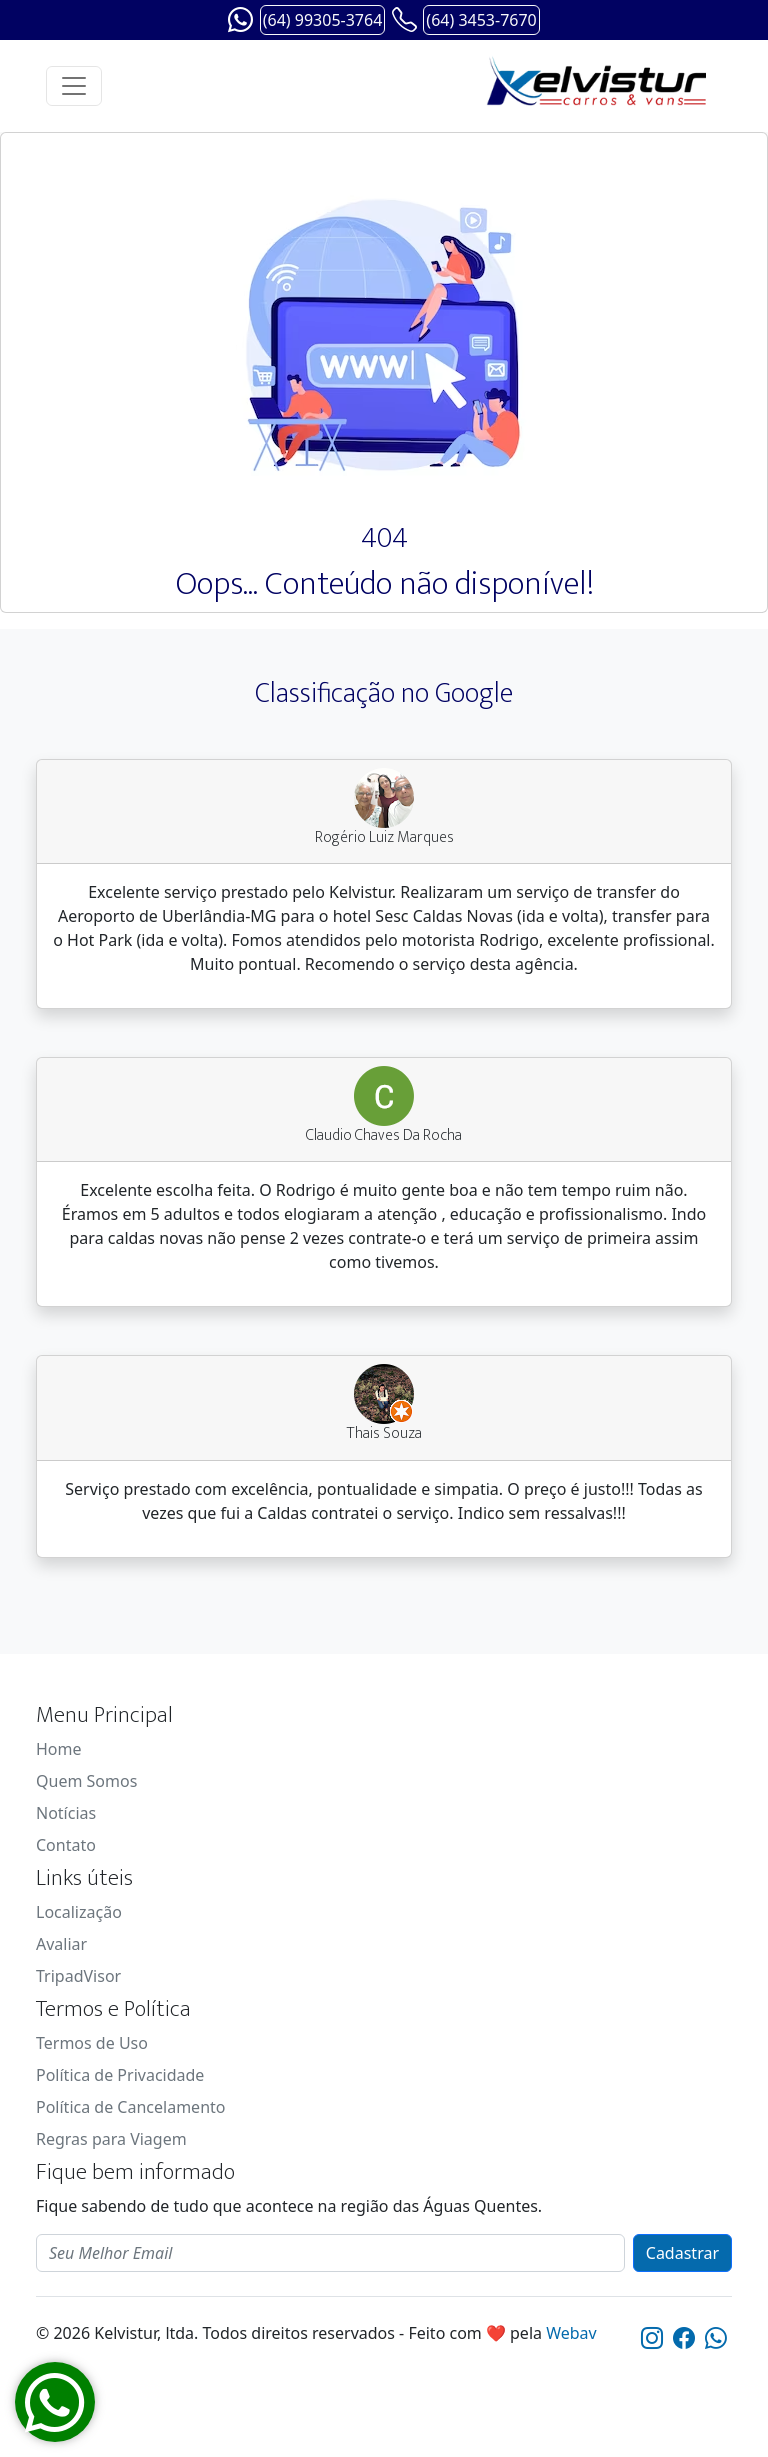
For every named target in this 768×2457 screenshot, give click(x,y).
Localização (79, 1912)
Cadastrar (682, 2253)
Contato (66, 1845)
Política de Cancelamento (130, 2107)
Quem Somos (86, 1781)
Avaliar (61, 1944)
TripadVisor (78, 1976)
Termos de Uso (92, 2043)
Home (59, 1749)
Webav (571, 2333)
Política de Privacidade (120, 2075)
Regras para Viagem (111, 2139)
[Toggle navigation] (74, 86)
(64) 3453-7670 (481, 20)
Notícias (66, 1813)
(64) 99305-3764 (323, 20)
